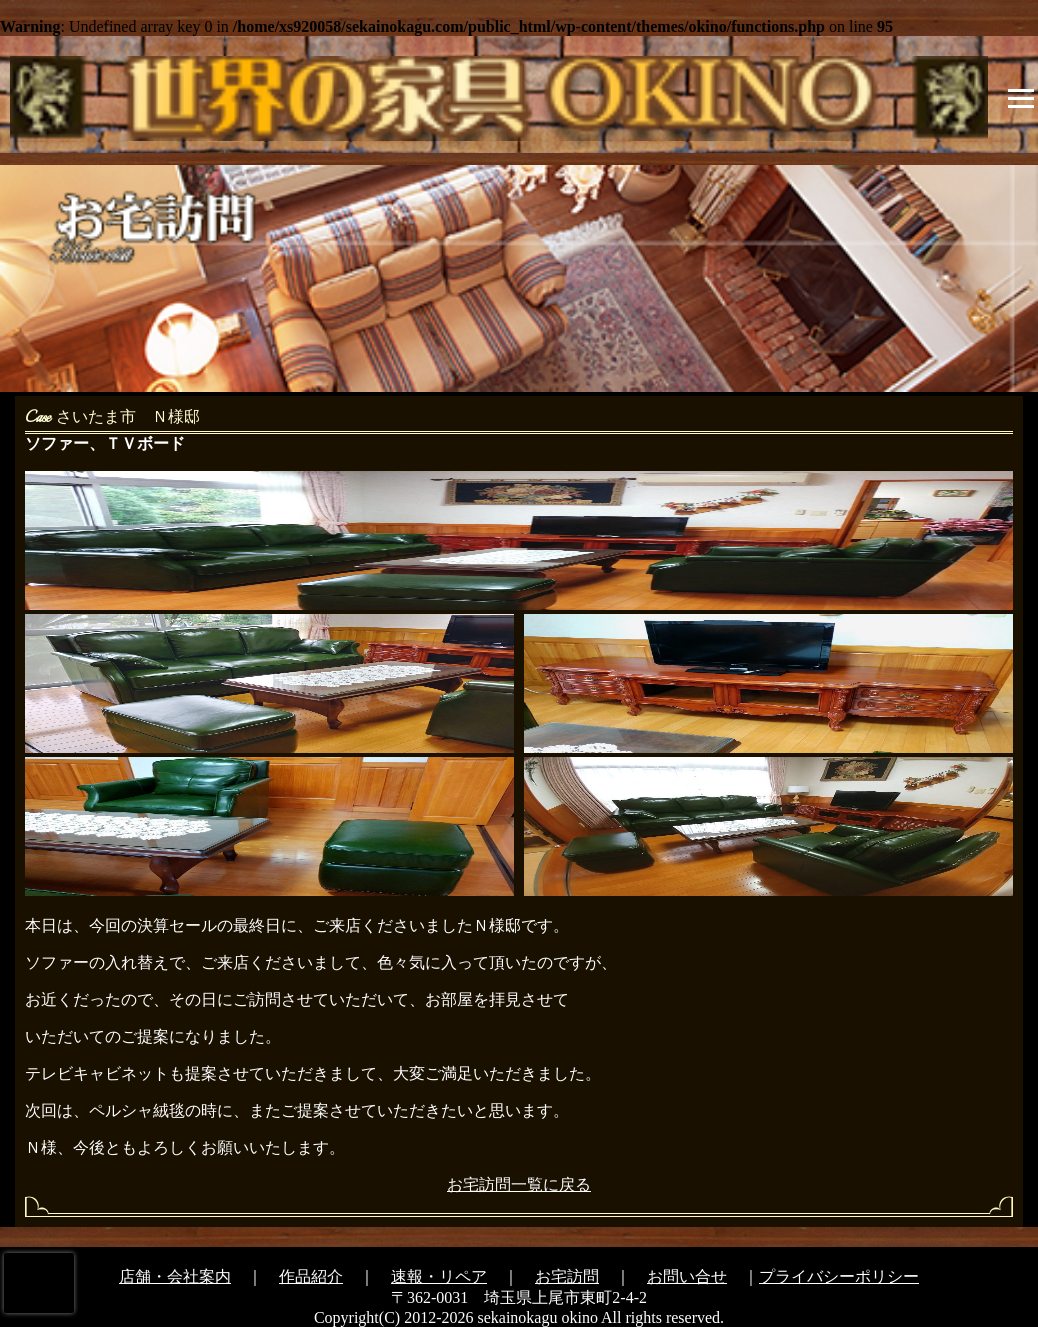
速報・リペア (439, 1276)
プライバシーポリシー (839, 1276)
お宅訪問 (567, 1276)
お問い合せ (687, 1276)
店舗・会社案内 (175, 1276)
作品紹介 (311, 1276)
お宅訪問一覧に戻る (519, 1184)
